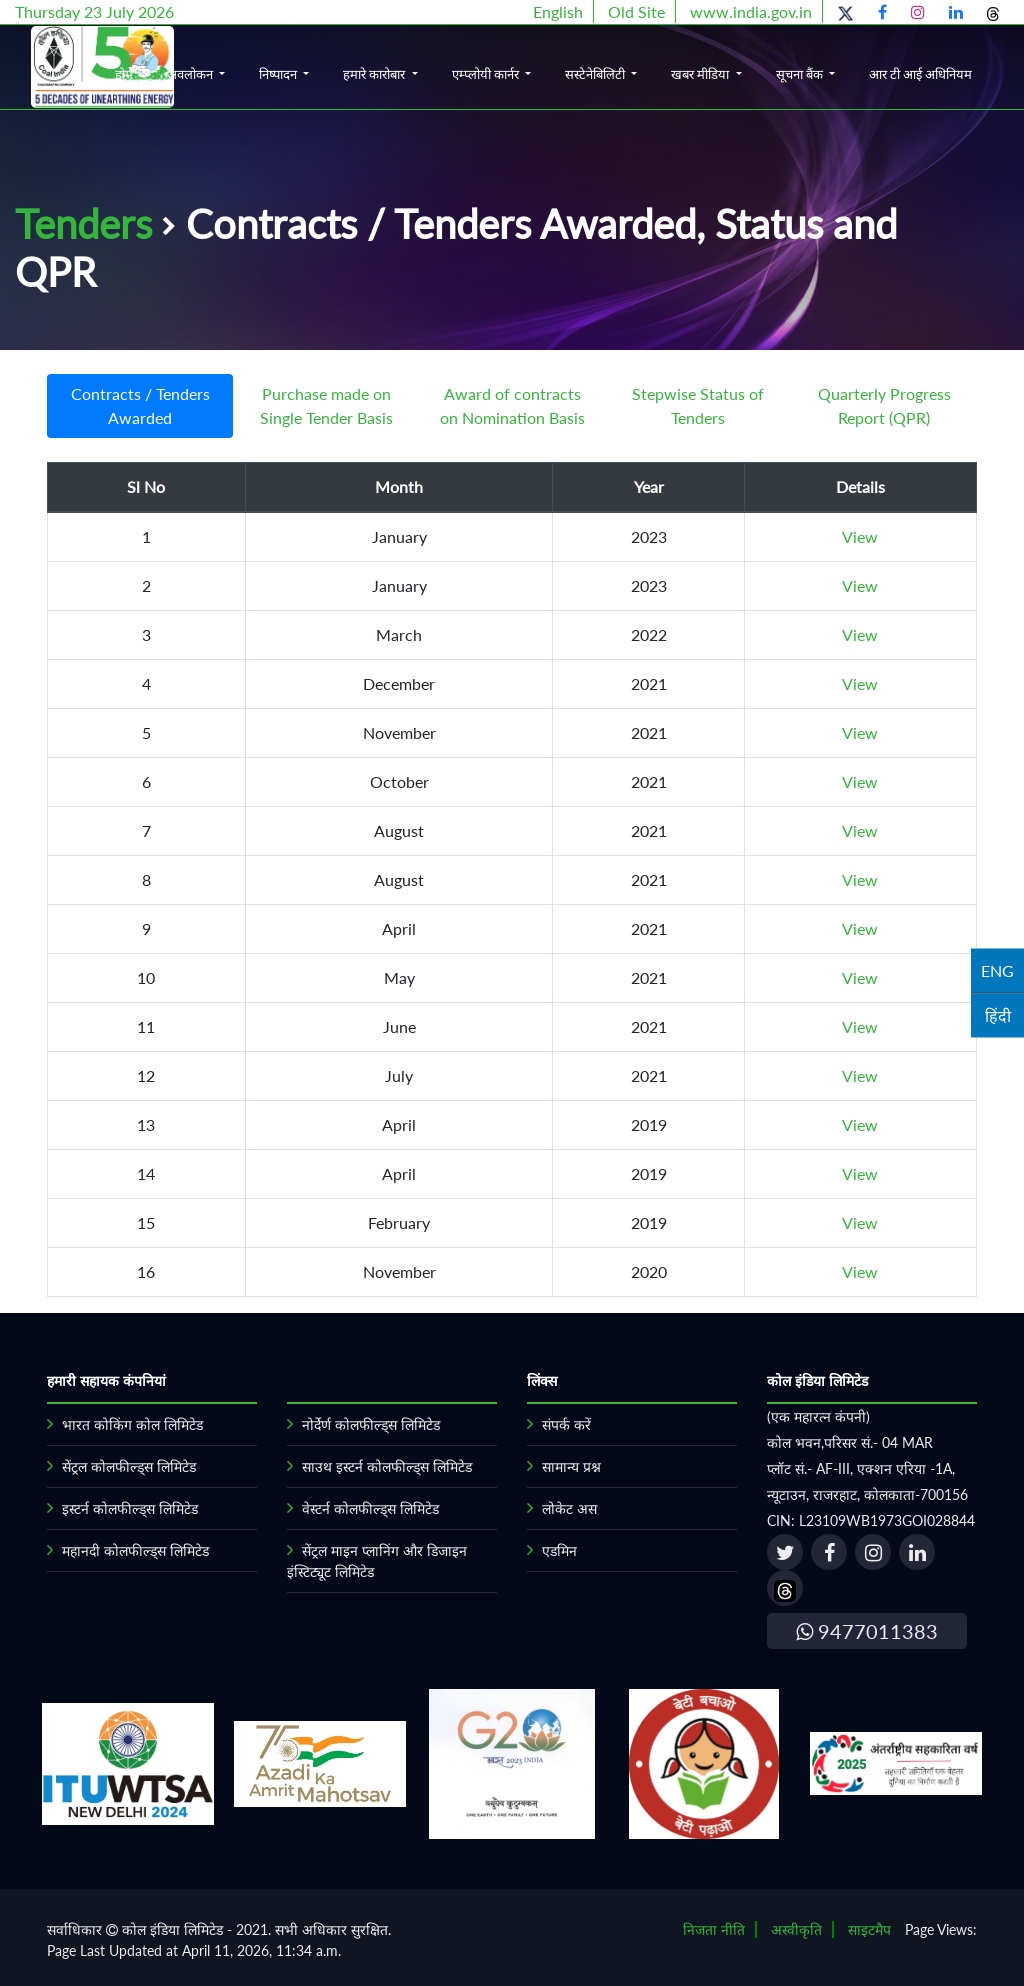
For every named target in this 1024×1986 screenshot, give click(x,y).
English (558, 11)
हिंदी (998, 1015)
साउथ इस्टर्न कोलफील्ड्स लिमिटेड (387, 1466)
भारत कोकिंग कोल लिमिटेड (132, 1424)
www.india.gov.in (751, 11)
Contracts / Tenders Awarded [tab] (140, 405)
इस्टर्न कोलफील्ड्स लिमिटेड (130, 1508)
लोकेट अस (569, 1508)
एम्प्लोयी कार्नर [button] (487, 74)
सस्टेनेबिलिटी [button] (596, 74)
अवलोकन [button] (191, 74)
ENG (997, 970)
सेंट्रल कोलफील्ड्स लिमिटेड (129, 1466)
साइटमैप (869, 1929)
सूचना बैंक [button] (801, 74)
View (860, 536)
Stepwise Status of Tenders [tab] (698, 405)
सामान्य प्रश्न (571, 1466)
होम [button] (124, 74)
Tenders (83, 224)
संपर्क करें (566, 1424)
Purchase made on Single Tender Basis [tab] (326, 405)
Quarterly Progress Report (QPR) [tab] (884, 405)
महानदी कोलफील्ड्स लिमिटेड (135, 1550)
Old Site (636, 11)
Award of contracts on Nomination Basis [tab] (512, 405)
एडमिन (559, 1550)
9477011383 (867, 1631)
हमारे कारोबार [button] (375, 74)
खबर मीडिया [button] (701, 74)
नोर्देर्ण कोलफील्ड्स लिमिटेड (371, 1424)
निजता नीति (714, 1929)
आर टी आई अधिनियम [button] (920, 74)
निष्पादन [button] (279, 74)
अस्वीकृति (796, 1929)
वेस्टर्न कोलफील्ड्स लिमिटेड (370, 1508)
